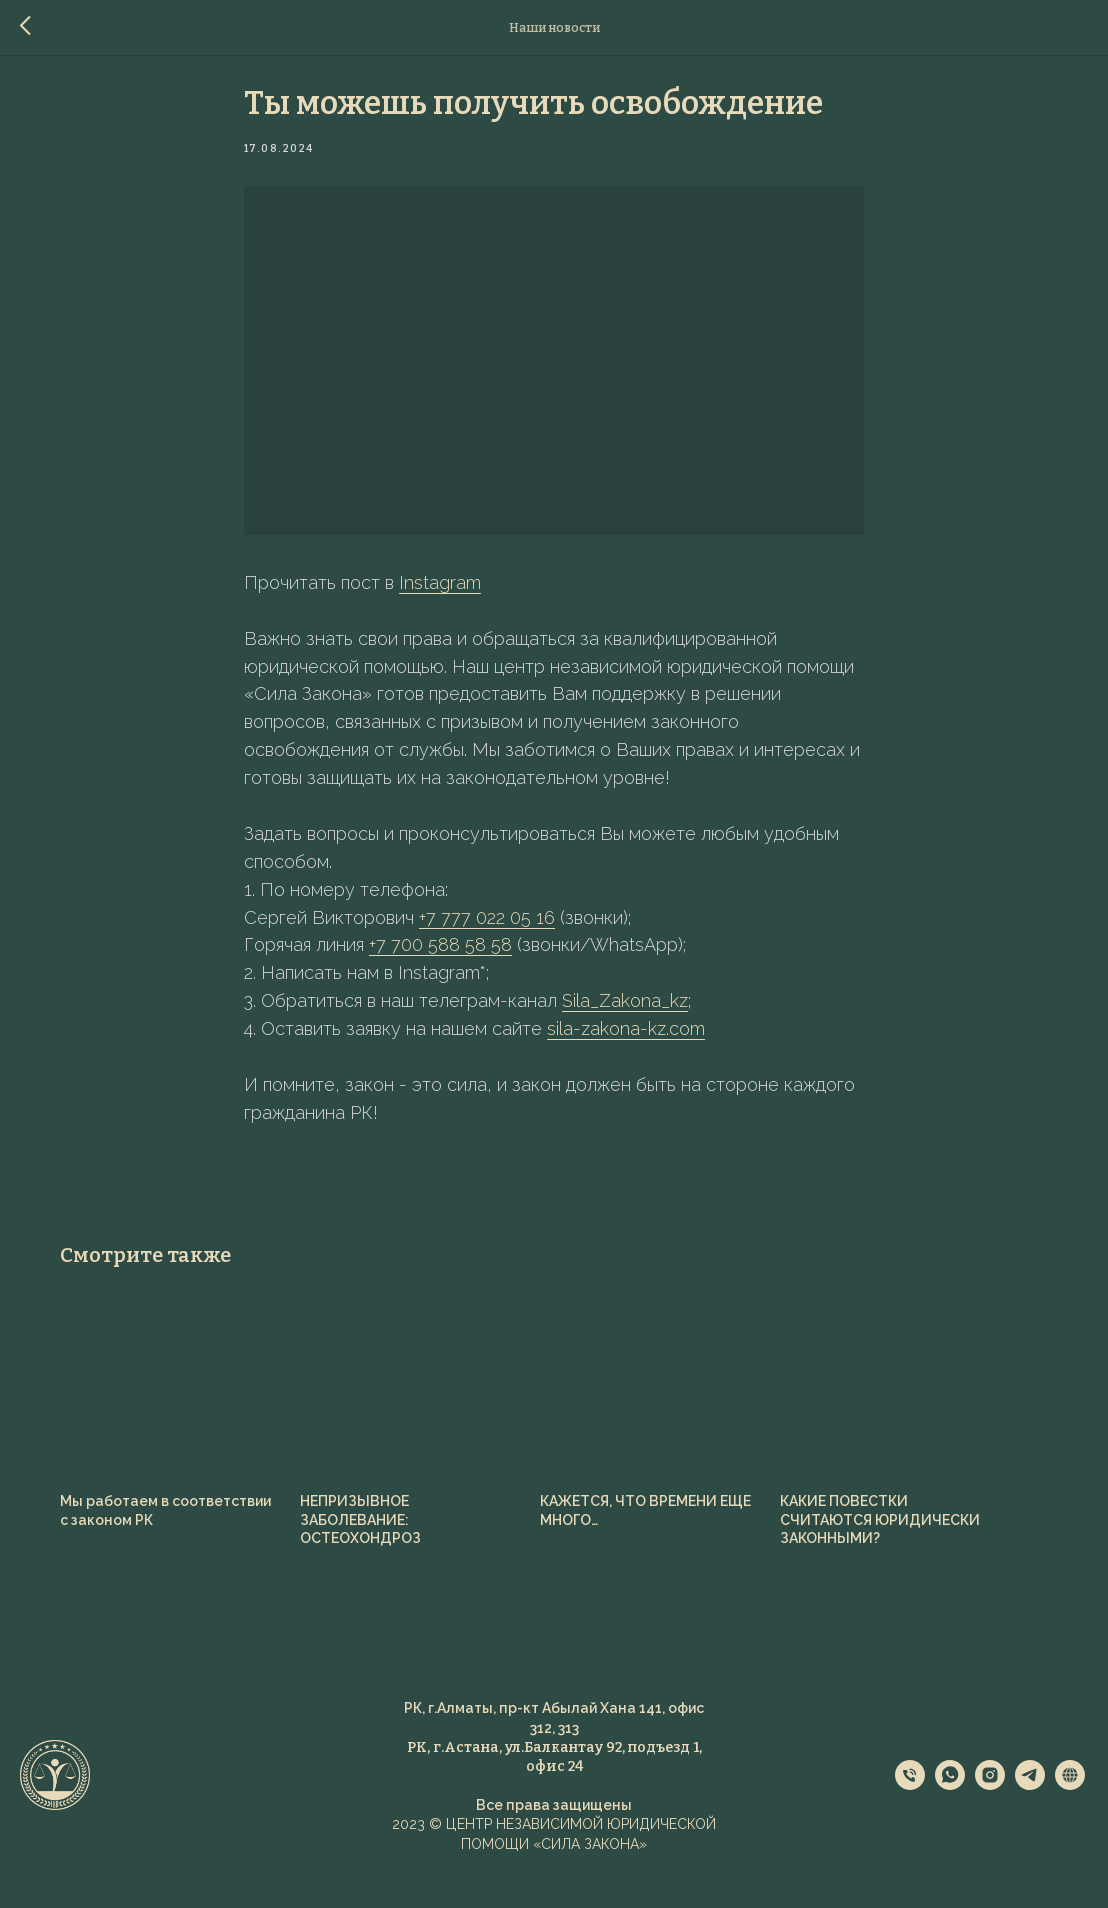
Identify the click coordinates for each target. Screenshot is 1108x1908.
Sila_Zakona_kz (625, 1011)
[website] (1070, 1807)
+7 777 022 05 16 (487, 928)
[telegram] (1030, 1807)
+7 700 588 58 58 (440, 956)
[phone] (910, 1807)
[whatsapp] (950, 1807)
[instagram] (990, 1807)
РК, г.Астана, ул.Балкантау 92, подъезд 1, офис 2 (554, 1779)
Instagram (440, 593)
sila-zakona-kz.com (626, 1039)
